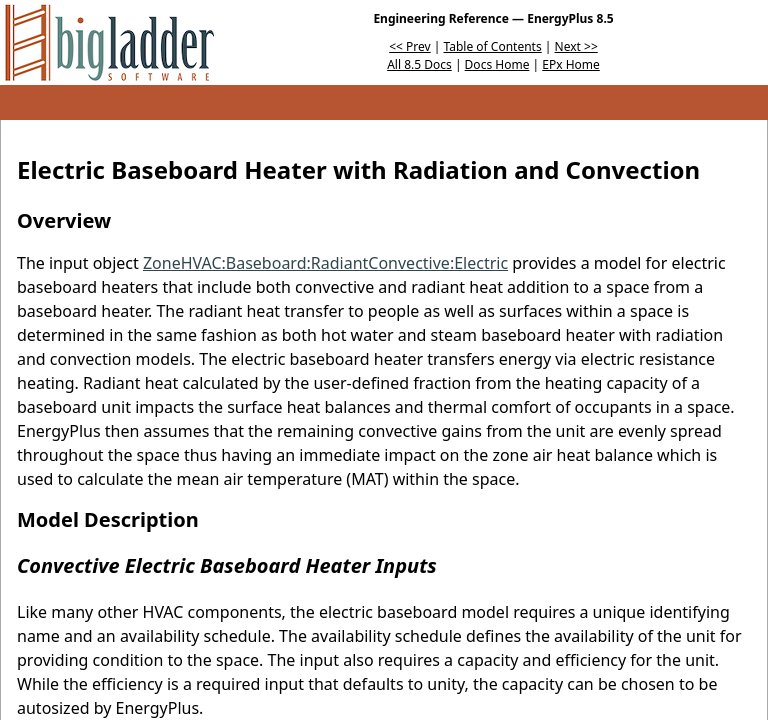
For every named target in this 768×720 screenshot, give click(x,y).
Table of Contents (493, 46)
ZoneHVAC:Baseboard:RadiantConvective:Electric (325, 263)
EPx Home (571, 64)
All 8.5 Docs (419, 64)
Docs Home (497, 64)
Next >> (576, 46)
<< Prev (409, 46)
